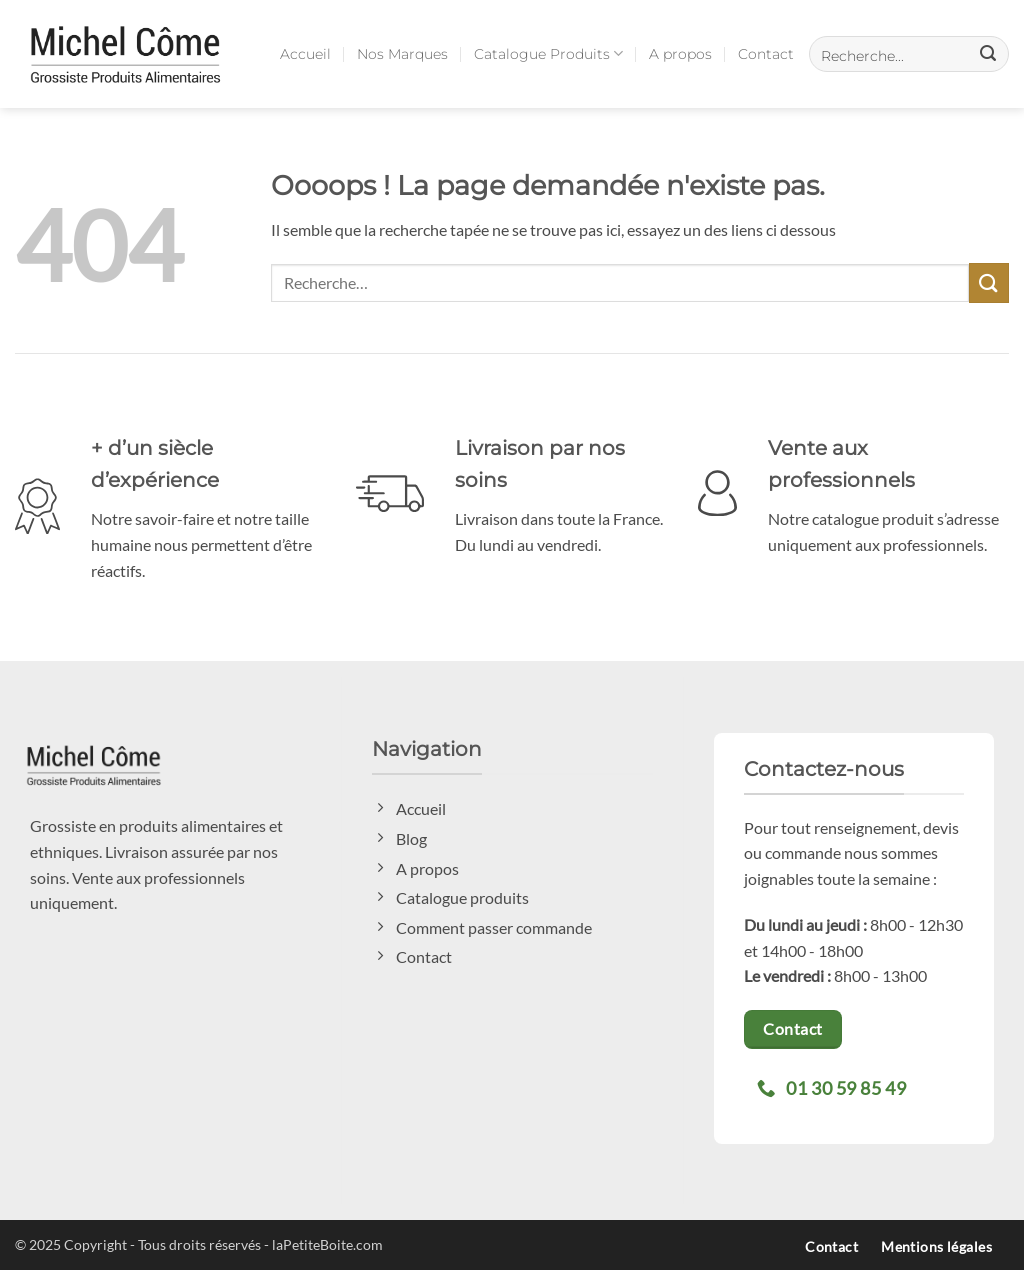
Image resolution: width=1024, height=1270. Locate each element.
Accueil (305, 54)
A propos (680, 54)
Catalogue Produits (548, 53)
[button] (909, 54)
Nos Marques (402, 54)
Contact (766, 54)
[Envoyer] (989, 282)
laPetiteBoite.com (327, 1244)
